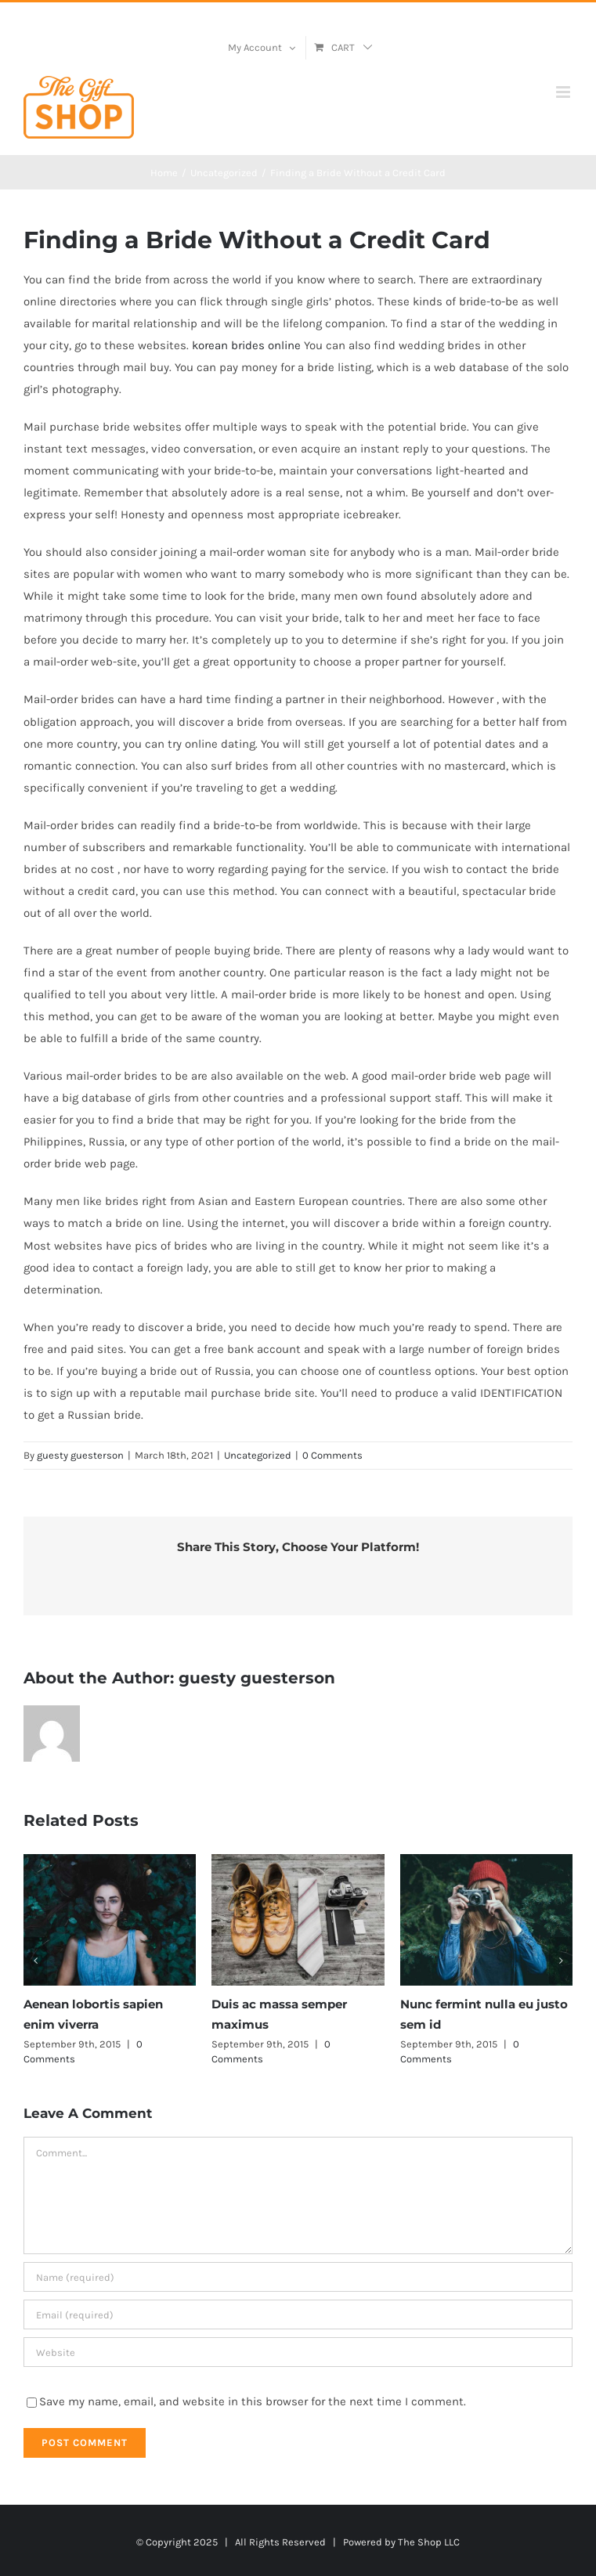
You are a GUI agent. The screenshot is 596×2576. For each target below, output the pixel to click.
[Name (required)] (298, 2277)
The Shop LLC (429, 2542)
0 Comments (332, 1455)
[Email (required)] (298, 2314)
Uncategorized (257, 1455)
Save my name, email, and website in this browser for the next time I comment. (252, 2401)
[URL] (298, 2352)
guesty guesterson (80, 1455)
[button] (35, 1960)
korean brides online (246, 345)
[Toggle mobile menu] (564, 92)
